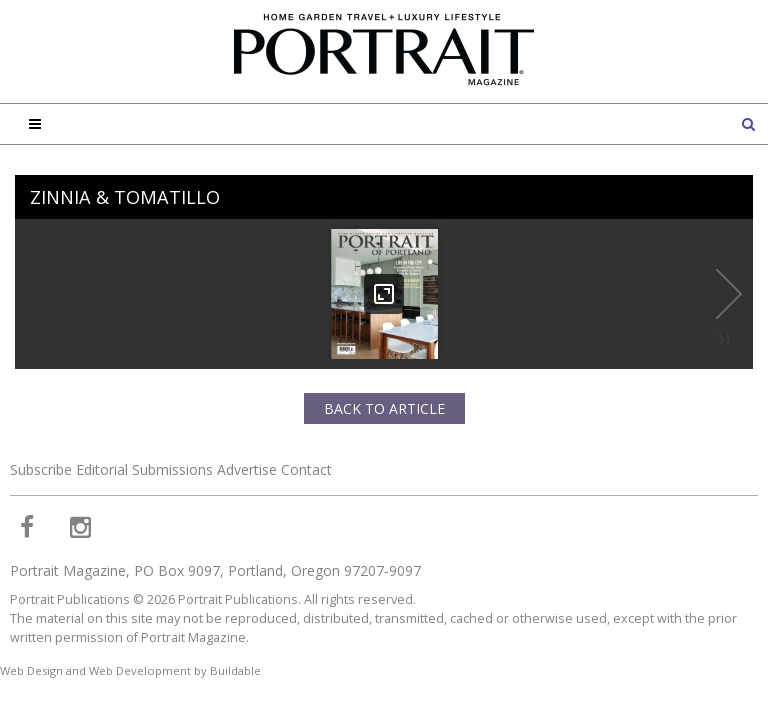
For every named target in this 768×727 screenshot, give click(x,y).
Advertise (247, 469)
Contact (306, 469)
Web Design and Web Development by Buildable (130, 670)
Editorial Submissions (144, 469)
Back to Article (384, 408)
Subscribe (41, 469)
